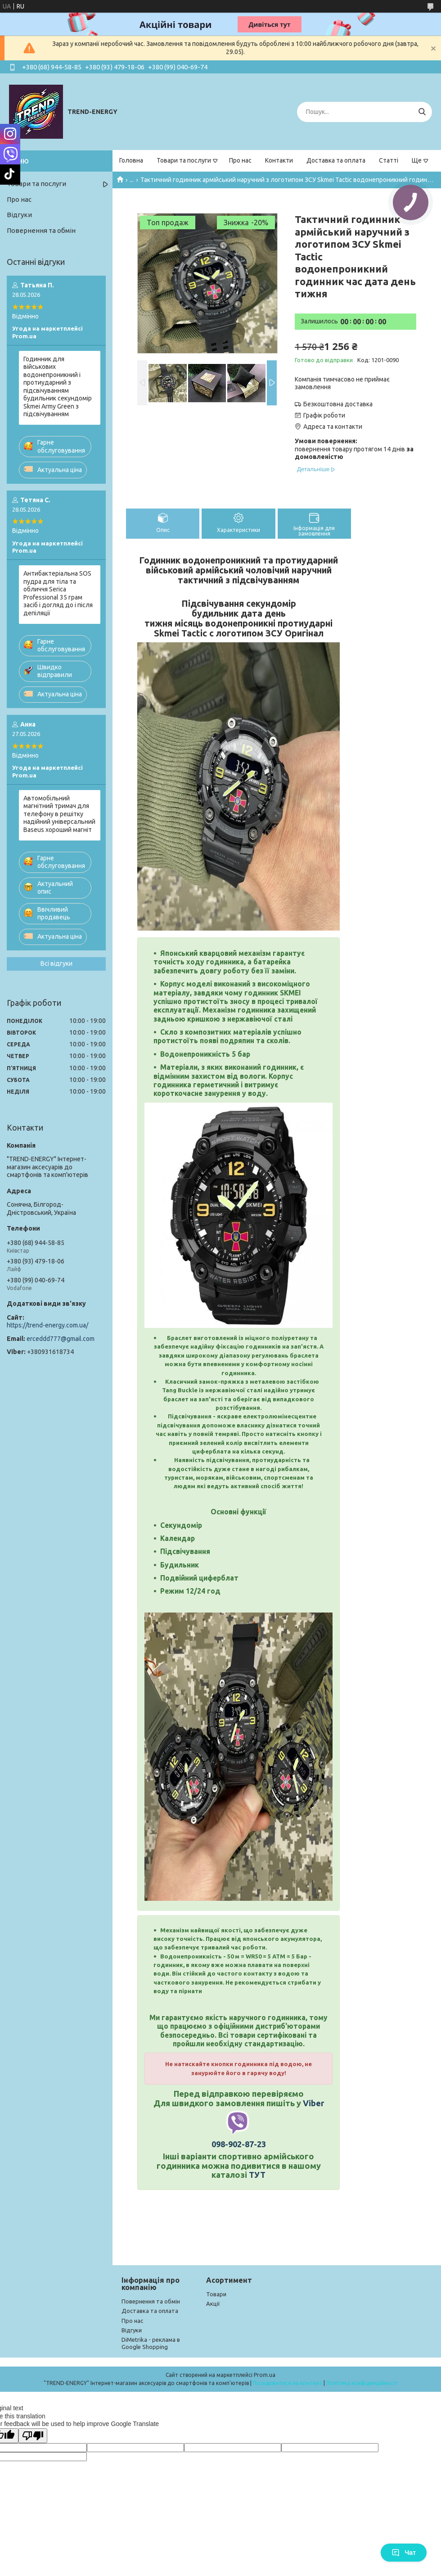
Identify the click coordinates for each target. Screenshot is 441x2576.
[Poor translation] (32, 2435)
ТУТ (257, 2174)
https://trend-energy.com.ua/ (47, 1325)
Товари (216, 2294)
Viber (313, 2103)
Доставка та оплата (335, 160)
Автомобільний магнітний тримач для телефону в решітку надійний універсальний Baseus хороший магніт (59, 814)
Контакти (279, 160)
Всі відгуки (56, 963)
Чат (404, 2553)
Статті (388, 160)
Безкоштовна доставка (338, 404)
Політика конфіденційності (362, 2383)
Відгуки (19, 214)
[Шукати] (422, 112)
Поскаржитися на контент (287, 2383)
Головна (131, 160)
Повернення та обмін (41, 230)
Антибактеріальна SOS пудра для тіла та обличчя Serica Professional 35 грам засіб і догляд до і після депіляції (58, 593)
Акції (213, 2303)
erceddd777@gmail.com (60, 1338)
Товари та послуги (184, 160)
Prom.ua (264, 2375)
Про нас (240, 160)
